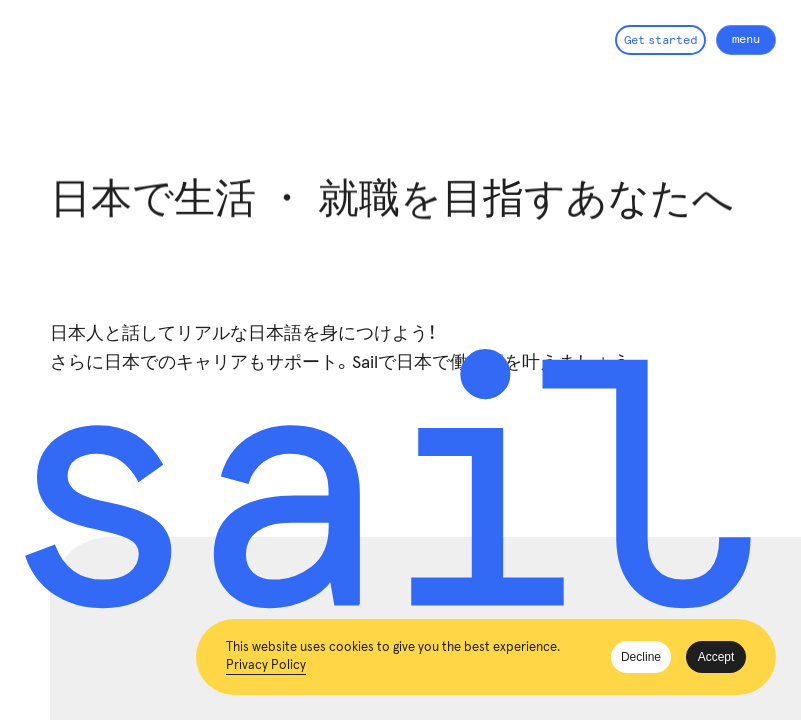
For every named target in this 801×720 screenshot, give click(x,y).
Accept (716, 657)
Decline (641, 657)
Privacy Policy (266, 665)
